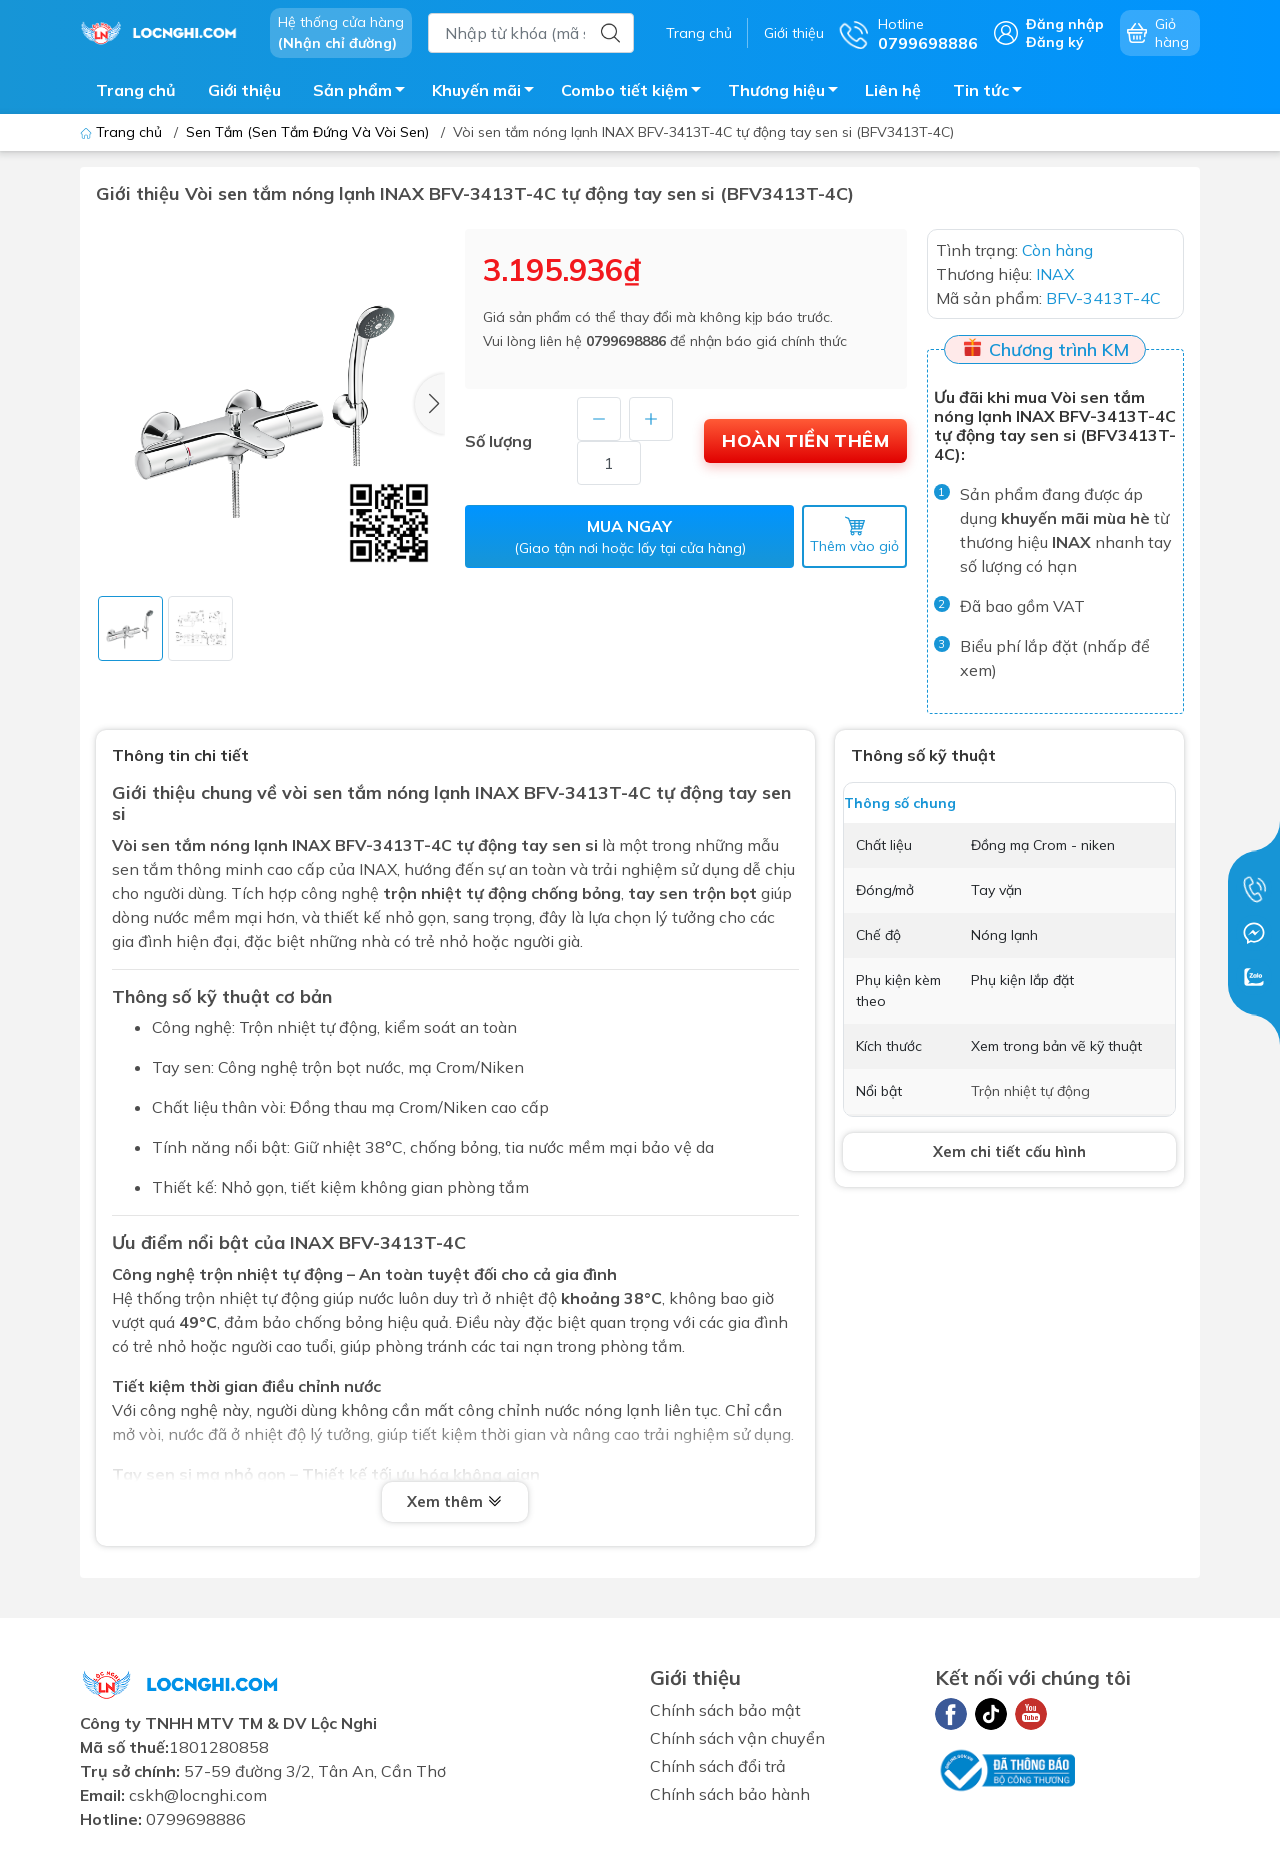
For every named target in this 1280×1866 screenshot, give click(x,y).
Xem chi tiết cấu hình (1009, 1151)
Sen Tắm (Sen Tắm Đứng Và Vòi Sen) (307, 132)
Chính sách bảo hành (730, 1794)
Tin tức (993, 93)
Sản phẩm (364, 93)
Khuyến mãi (488, 93)
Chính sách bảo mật (725, 1710)
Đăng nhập (1065, 24)
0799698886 (626, 341)
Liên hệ (893, 90)
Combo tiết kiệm (636, 93)
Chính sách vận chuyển (737, 1738)
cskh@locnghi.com (198, 1795)
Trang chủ (699, 33)
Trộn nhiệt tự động (1030, 1091)
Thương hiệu (788, 93)
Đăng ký (1055, 42)
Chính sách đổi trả (718, 1766)
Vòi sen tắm (159, 845)
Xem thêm (455, 1503)
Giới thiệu (794, 33)
